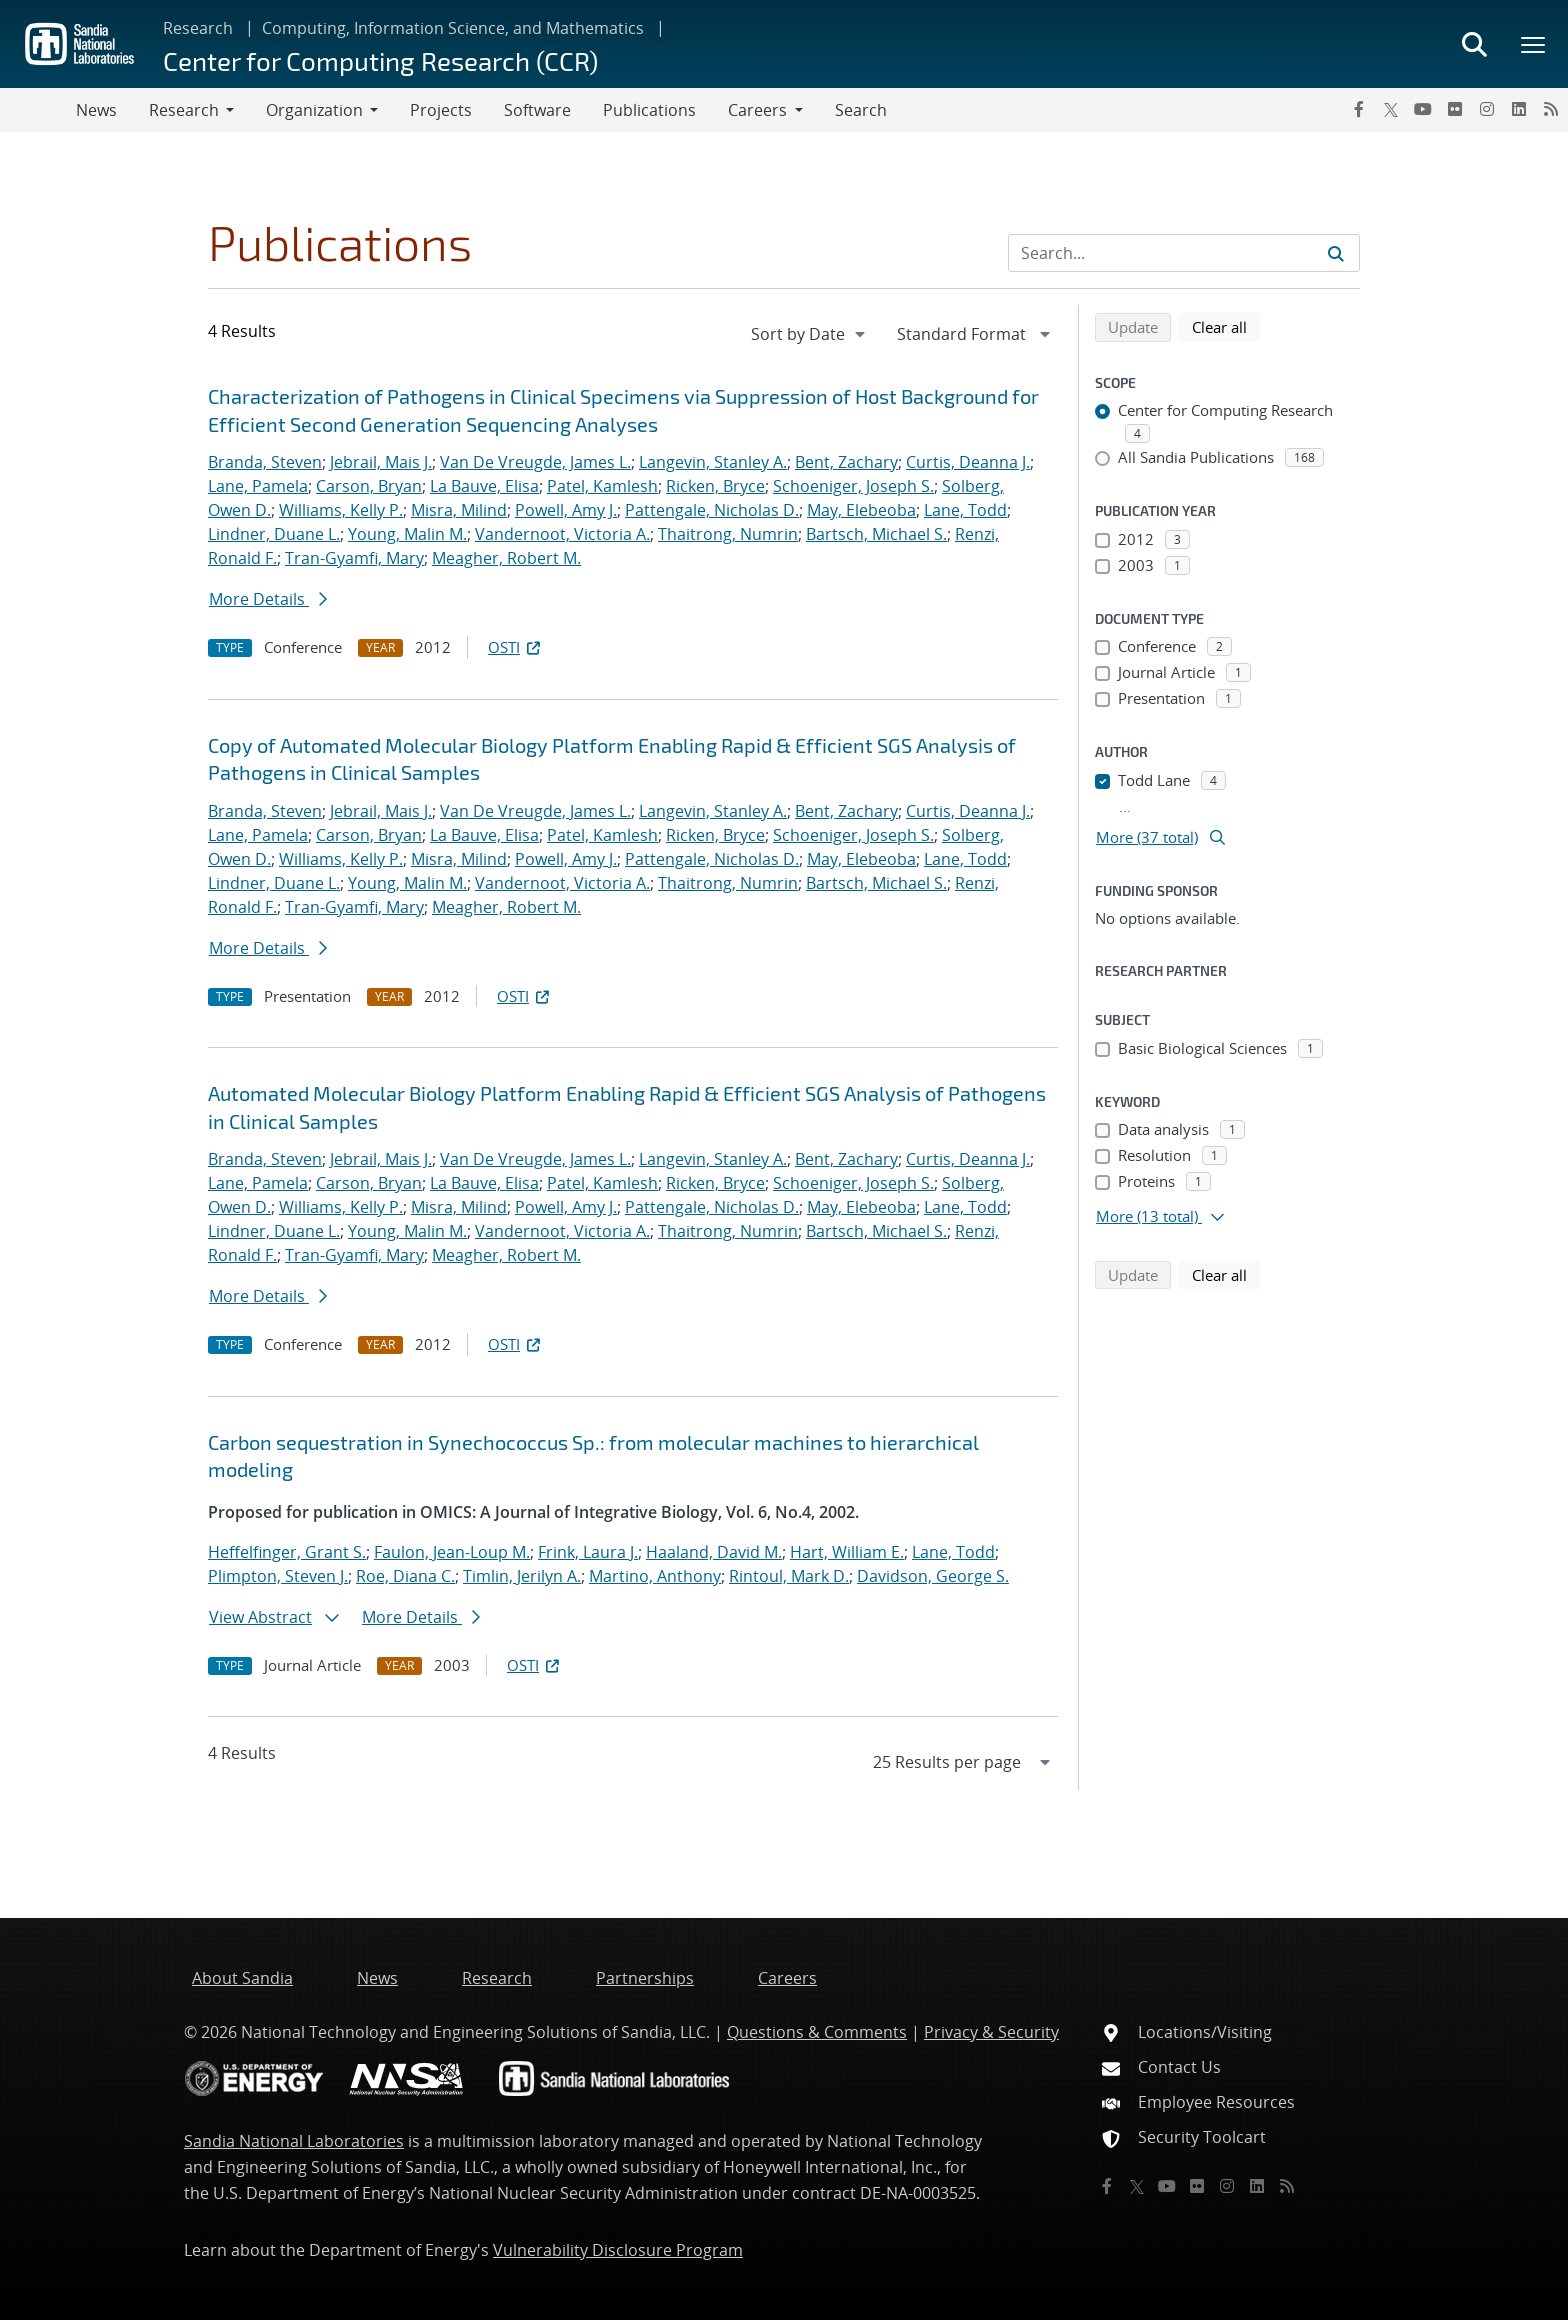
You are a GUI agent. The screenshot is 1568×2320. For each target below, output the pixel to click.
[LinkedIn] (1519, 109)
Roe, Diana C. (405, 1576)
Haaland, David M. (714, 1552)
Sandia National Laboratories (294, 2141)
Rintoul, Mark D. (789, 1576)
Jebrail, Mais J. (381, 462)
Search (861, 110)
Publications (649, 110)
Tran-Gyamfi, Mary (354, 558)
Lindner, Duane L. (274, 534)
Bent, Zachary (846, 462)
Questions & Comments (817, 2032)
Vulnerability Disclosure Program (618, 2250)
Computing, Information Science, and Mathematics (453, 28)
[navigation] (810, 334)
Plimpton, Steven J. (278, 1576)
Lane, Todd (965, 510)
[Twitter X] (1391, 109)
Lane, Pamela (258, 486)
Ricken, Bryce (715, 486)
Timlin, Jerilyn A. (522, 1576)
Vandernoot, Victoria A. (562, 534)
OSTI (516, 647)
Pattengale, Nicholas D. (712, 510)
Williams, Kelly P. (341, 510)
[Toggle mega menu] (1534, 44)
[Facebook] (1359, 109)
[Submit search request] (1336, 253)
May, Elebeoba (861, 510)
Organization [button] (314, 110)
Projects (441, 110)
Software (537, 110)
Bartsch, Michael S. (876, 534)
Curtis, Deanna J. (968, 462)
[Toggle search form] (1474, 44)
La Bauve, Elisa (484, 486)
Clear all (1226, 326)
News (96, 110)
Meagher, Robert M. (506, 558)
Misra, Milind (459, 510)
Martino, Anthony (655, 1576)
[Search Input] (1184, 253)
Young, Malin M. (407, 534)
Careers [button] (757, 110)
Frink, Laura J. (588, 1552)
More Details (268, 599)
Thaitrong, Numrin (728, 534)
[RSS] (1551, 109)
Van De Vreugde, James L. (535, 462)
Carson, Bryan (369, 486)
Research (198, 28)
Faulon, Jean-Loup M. (452, 1552)
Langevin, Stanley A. (713, 462)
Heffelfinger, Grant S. (287, 1552)
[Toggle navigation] (38, 110)
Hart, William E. (847, 1552)
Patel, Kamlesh (602, 486)
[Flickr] (1455, 109)
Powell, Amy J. (566, 510)
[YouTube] (1423, 109)
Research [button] (184, 110)
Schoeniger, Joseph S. (853, 486)
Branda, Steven (265, 462)
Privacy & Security (991, 2032)
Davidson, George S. (933, 1576)
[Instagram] (1487, 109)
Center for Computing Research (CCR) (380, 60)
